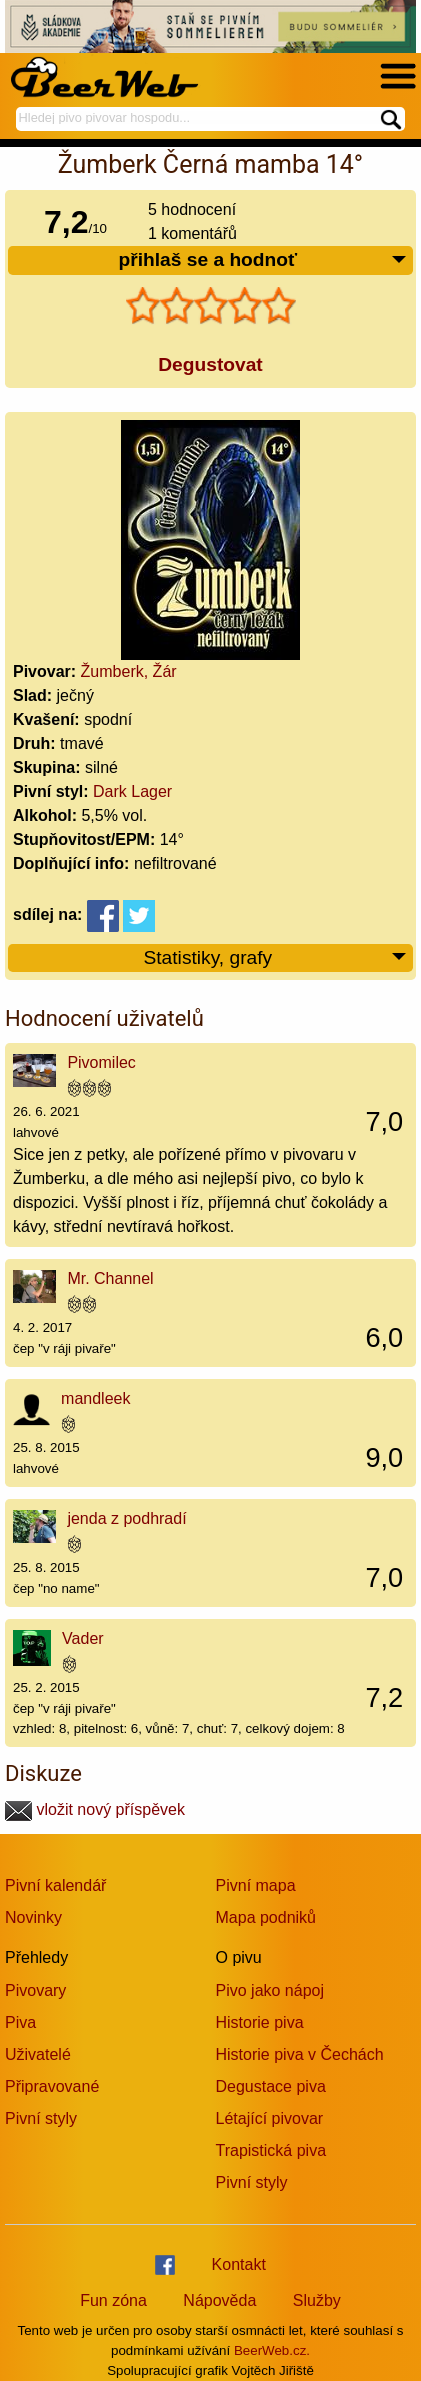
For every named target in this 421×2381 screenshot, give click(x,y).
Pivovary (35, 1990)
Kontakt (239, 2264)
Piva (20, 2022)
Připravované (52, 2086)
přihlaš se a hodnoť (263, 260)
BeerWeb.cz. (272, 2350)
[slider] (211, 306)
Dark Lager (132, 791)
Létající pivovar (270, 2118)
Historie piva (260, 2022)
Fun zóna (113, 2300)
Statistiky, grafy (275, 958)
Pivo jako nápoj (270, 1990)
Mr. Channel (110, 1278)
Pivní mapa (256, 1885)
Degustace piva (271, 2086)
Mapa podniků (266, 1917)
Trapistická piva (271, 2150)
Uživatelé (38, 2054)
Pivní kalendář (55, 1885)
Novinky (33, 1917)
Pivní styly (41, 2118)
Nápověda (219, 2300)
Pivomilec (101, 1062)
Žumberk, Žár (129, 671)
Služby (317, 2300)
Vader (83, 1638)
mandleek (95, 1398)
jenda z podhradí (126, 1518)
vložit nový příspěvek (95, 1809)
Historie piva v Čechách (300, 2054)
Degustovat (210, 364)
